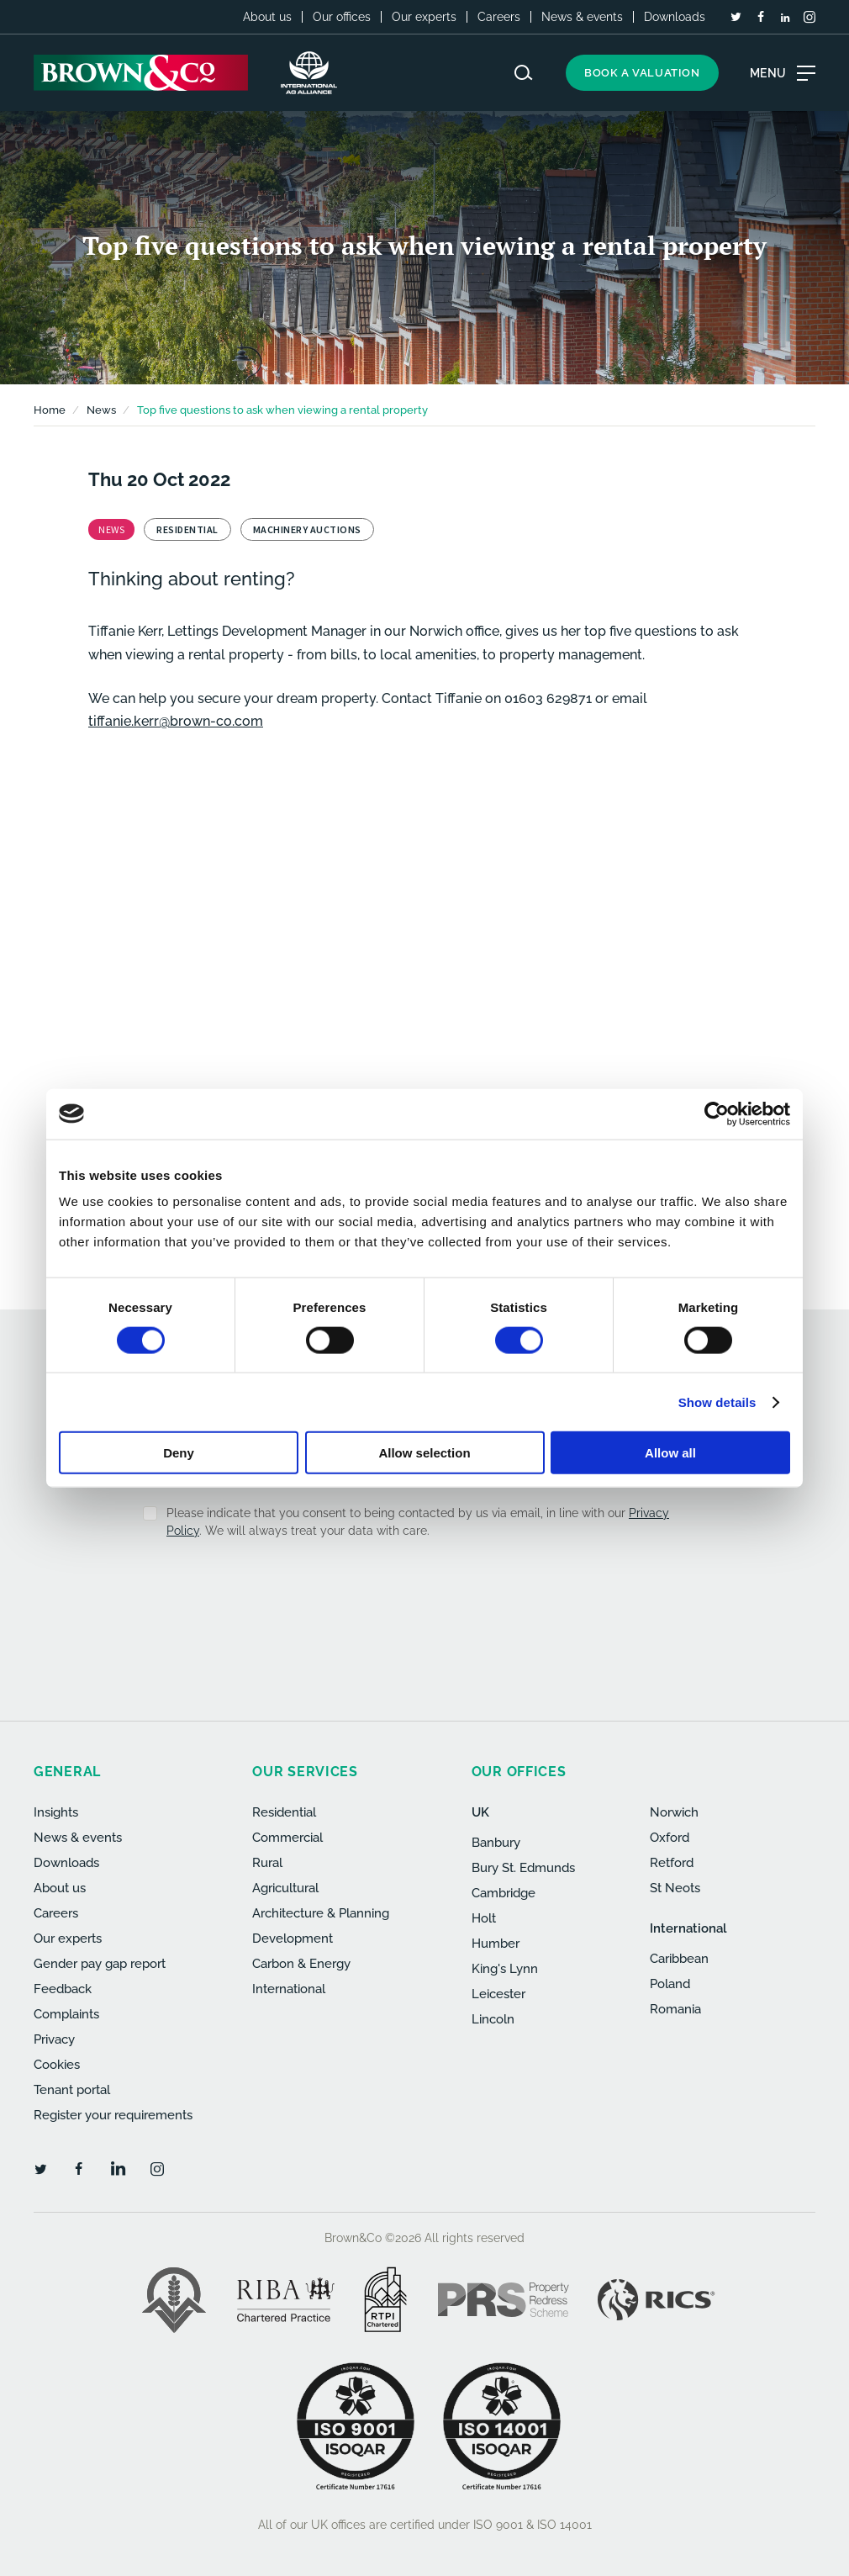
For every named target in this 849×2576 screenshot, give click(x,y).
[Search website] (523, 73)
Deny (178, 1453)
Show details (717, 1401)
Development (292, 1938)
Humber (495, 1943)
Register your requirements (113, 2115)
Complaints (66, 2014)
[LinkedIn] (785, 18)
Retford (671, 1862)
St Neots (675, 1888)
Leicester (498, 1994)
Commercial (287, 1837)
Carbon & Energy (301, 1963)
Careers (498, 17)
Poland (670, 1984)
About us (267, 17)
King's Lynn (505, 1968)
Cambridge (503, 1893)
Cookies (57, 2064)
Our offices (342, 17)
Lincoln (493, 2019)
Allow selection (424, 1453)
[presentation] (388, 1594)
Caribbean (679, 1958)
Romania (675, 2009)
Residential (284, 1812)
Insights (56, 1812)
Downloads (674, 17)
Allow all (670, 1453)
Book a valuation (642, 72)
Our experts (424, 17)
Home (50, 410)
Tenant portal (72, 2089)
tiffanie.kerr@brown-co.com (175, 721)
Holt (484, 1918)
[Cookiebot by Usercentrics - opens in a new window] (716, 1113)
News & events (582, 17)
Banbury (496, 1842)
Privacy (54, 2039)
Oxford (669, 1837)
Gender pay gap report (100, 1963)
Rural (267, 1862)
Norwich (674, 1812)
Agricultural (285, 1888)
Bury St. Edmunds (523, 1867)
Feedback (63, 1989)
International (288, 1989)
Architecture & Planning (320, 1913)
